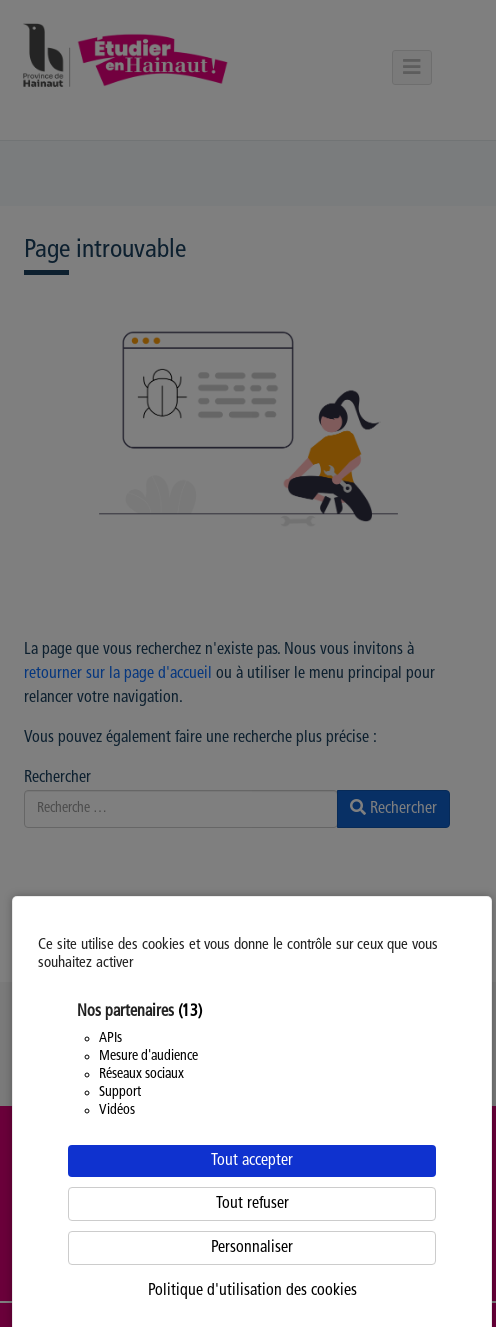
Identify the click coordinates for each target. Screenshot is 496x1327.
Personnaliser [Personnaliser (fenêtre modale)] (252, 1248)
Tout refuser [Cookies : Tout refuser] (252, 1204)
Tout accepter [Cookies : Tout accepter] (252, 1161)
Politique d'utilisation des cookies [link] (252, 1291)
